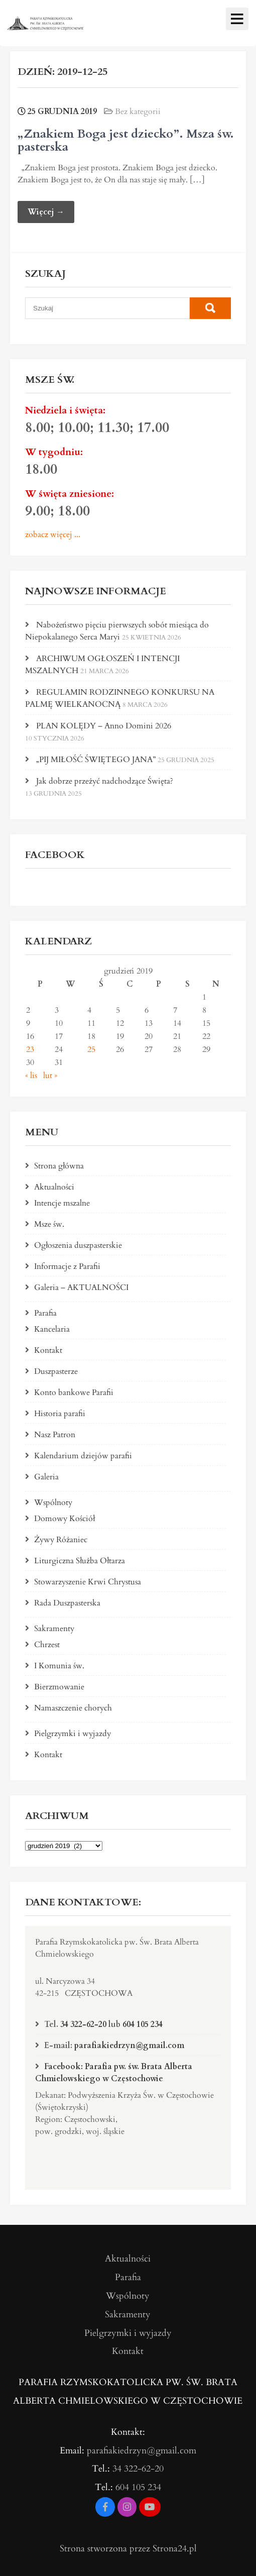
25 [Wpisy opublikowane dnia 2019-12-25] (91, 1049)
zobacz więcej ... (52, 534)
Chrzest (47, 1644)
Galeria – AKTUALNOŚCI (81, 1287)
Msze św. (49, 1224)
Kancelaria (52, 1329)
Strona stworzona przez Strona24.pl (128, 2548)
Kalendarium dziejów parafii (83, 1455)
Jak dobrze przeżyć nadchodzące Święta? (104, 781)
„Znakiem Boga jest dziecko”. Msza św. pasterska (126, 140)
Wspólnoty (53, 1502)
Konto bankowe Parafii (73, 1392)
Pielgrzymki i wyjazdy (72, 1733)
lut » (50, 1075)
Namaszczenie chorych (73, 1707)
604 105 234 (142, 2024)
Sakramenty (54, 1628)
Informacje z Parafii (67, 1266)
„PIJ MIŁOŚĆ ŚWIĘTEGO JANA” (96, 759)
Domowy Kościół (64, 1518)
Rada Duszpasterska (67, 1602)
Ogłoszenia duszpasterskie (78, 1245)
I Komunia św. (59, 1665)
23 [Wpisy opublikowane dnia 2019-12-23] (30, 1049)
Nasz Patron (54, 1434)
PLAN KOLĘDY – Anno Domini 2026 (103, 725)
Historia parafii (59, 1413)
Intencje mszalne (62, 1203)
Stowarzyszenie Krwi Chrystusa (87, 1581)
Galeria (46, 1476)
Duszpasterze (56, 1371)
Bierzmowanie (59, 1686)
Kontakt (48, 1350)
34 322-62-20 (83, 2024)
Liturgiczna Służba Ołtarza (79, 1560)
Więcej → (46, 212)
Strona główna (59, 1165)
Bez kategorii (138, 111)
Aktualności (54, 1187)
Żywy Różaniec (60, 1539)
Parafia (45, 1313)
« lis (31, 1075)
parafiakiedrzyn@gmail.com (129, 2045)
